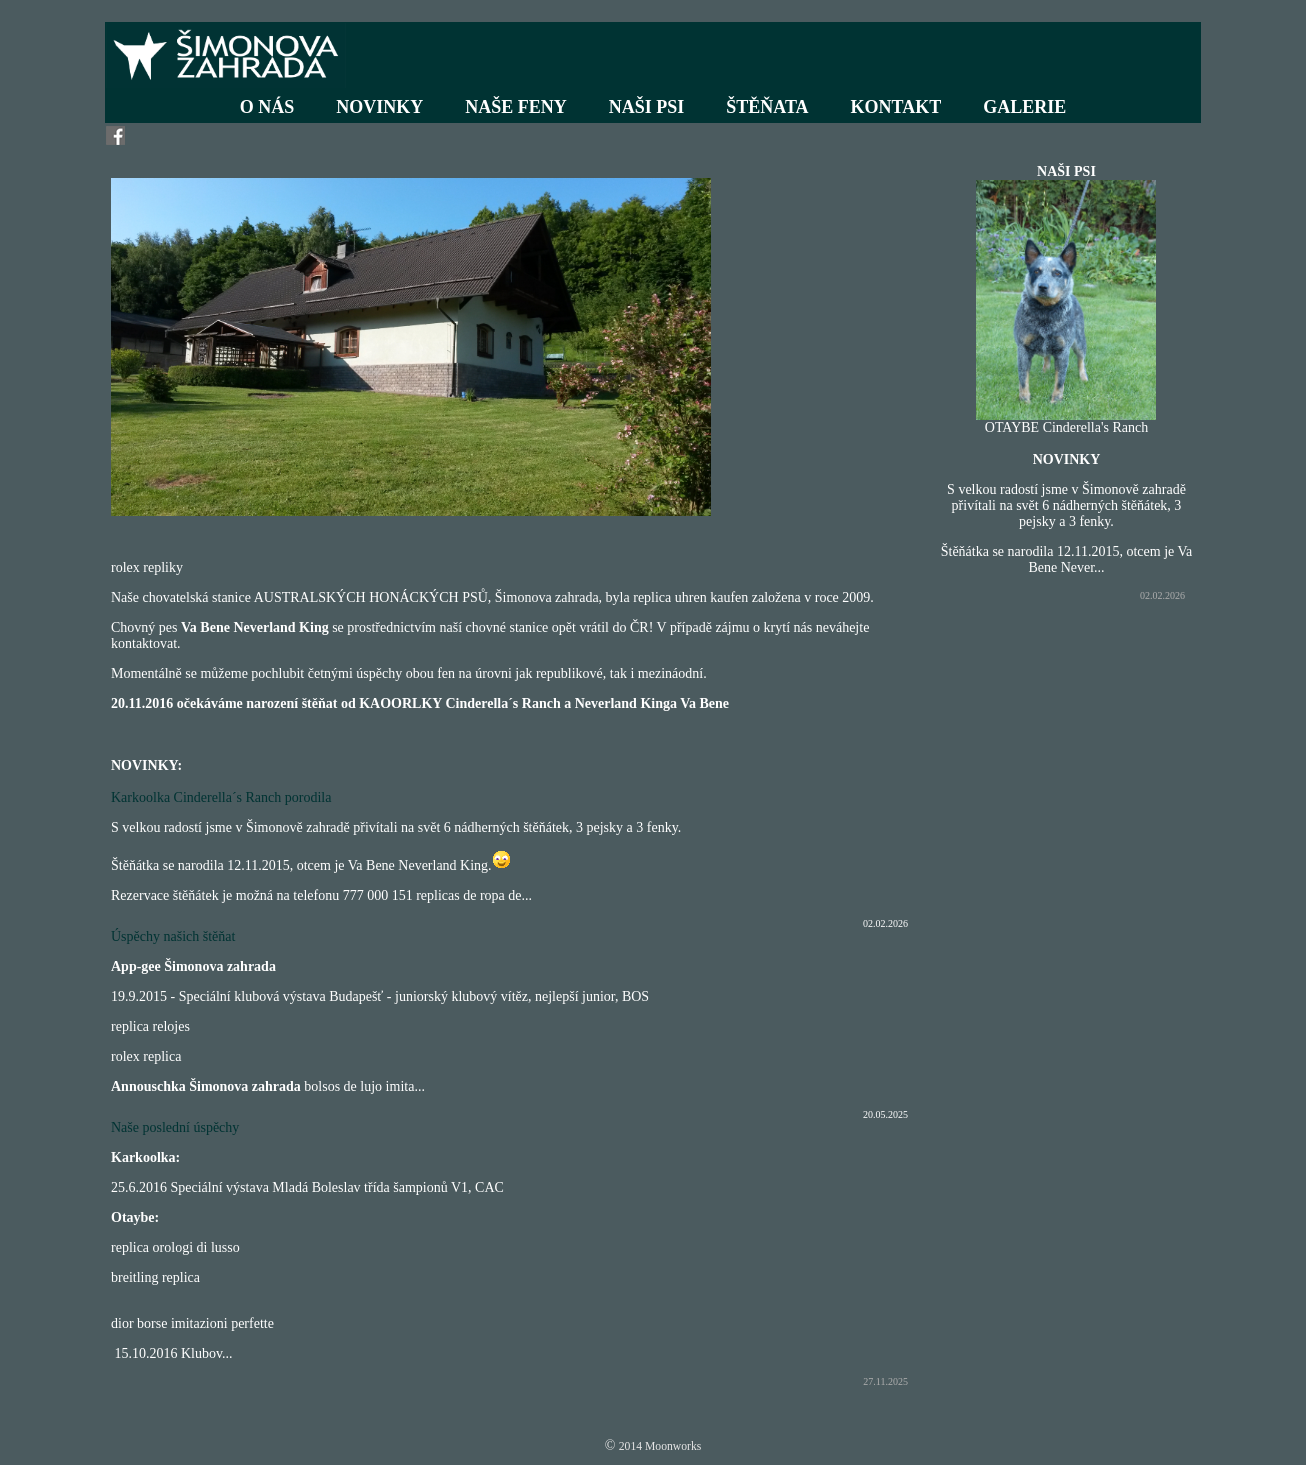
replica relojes (150, 1026)
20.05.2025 (885, 1114)
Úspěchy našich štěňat (173, 936)
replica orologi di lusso (175, 1247)
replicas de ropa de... (474, 895)
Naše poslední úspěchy (175, 1127)
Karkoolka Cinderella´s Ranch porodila (221, 797)
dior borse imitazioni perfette (192, 1323)
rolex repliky (147, 567)
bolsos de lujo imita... (364, 1086)
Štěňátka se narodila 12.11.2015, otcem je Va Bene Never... (1067, 559)
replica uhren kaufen (690, 597)
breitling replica (155, 1277)
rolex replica (146, 1056)
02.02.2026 (885, 923)
